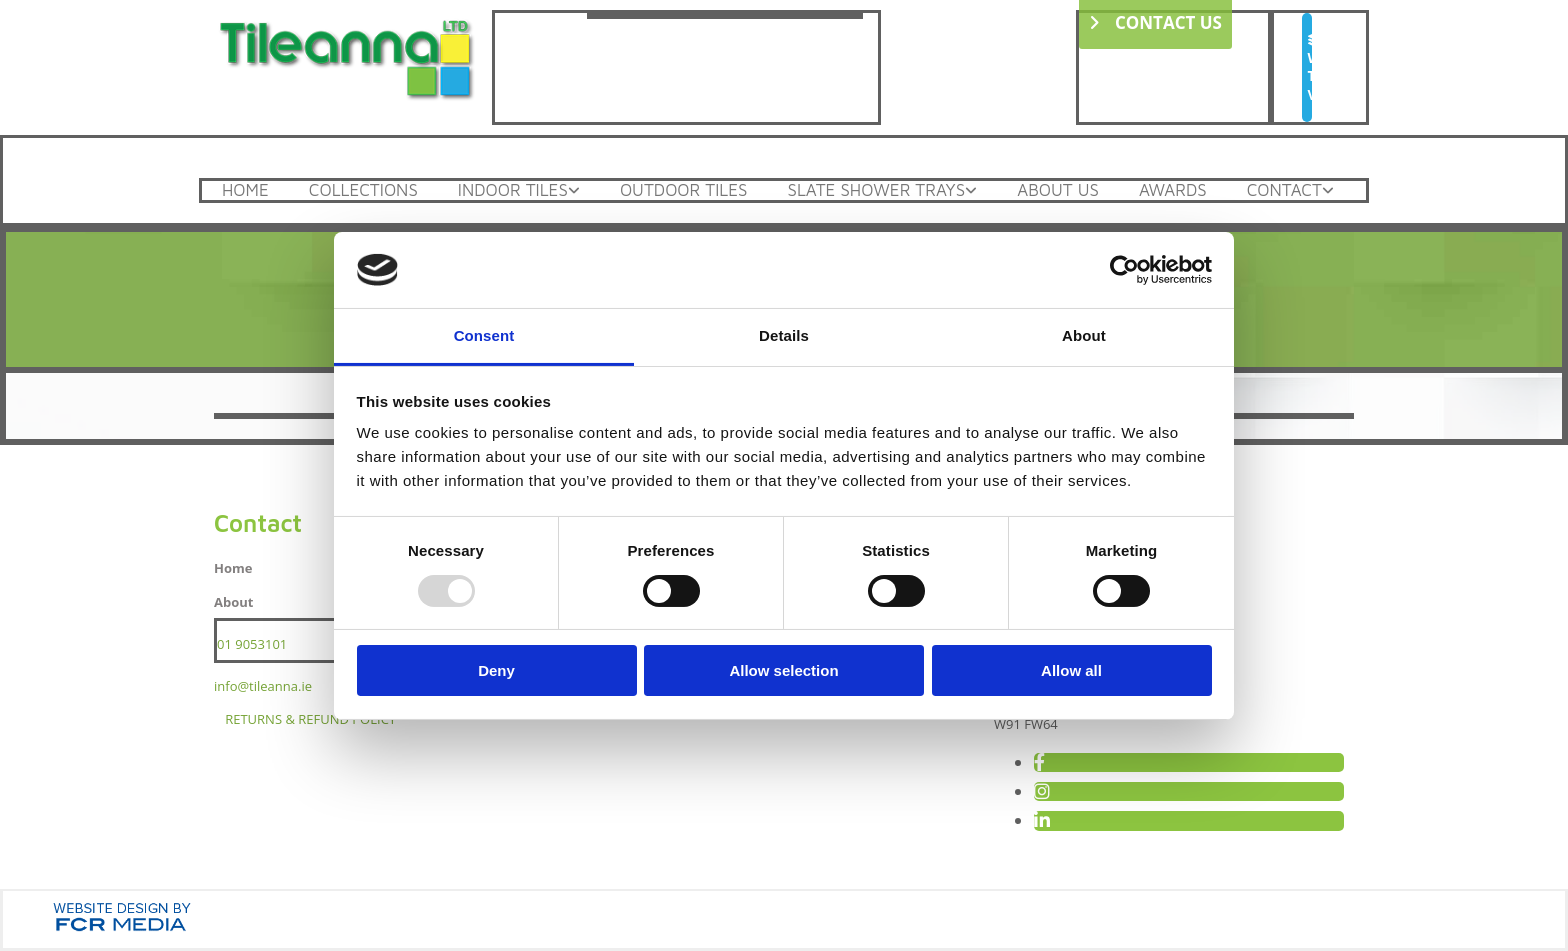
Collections (363, 190)
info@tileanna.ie (263, 686)
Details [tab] (784, 335)
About (233, 602)
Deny (496, 670)
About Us (1058, 190)
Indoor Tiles (513, 190)
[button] (1307, 67)
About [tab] (1084, 335)
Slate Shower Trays (876, 190)
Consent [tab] (484, 335)
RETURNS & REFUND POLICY (310, 719)
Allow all (1071, 670)
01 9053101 (252, 644)
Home (245, 190)
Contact (1284, 190)
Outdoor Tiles (684, 190)
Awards (1173, 190)
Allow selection (783, 670)
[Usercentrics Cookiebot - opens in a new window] (1124, 270)
